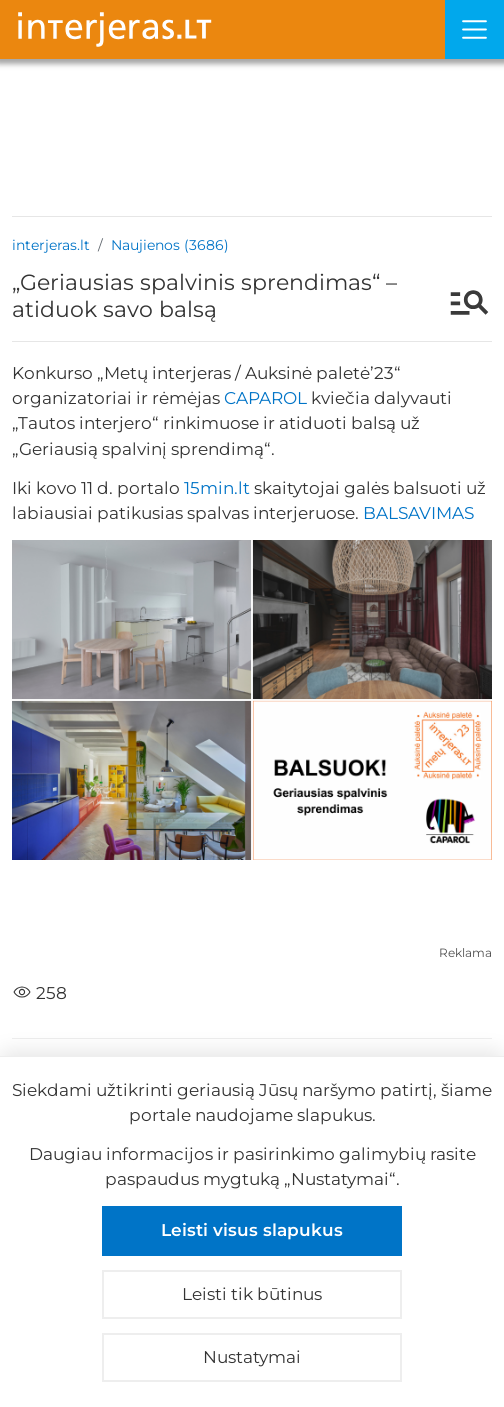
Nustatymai (252, 1357)
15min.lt (217, 488)
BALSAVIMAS (418, 513)
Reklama (465, 952)
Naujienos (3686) (170, 245)
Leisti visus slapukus (252, 1230)
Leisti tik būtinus (252, 1294)
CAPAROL (265, 398)
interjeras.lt (51, 245)
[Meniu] (474, 29)
